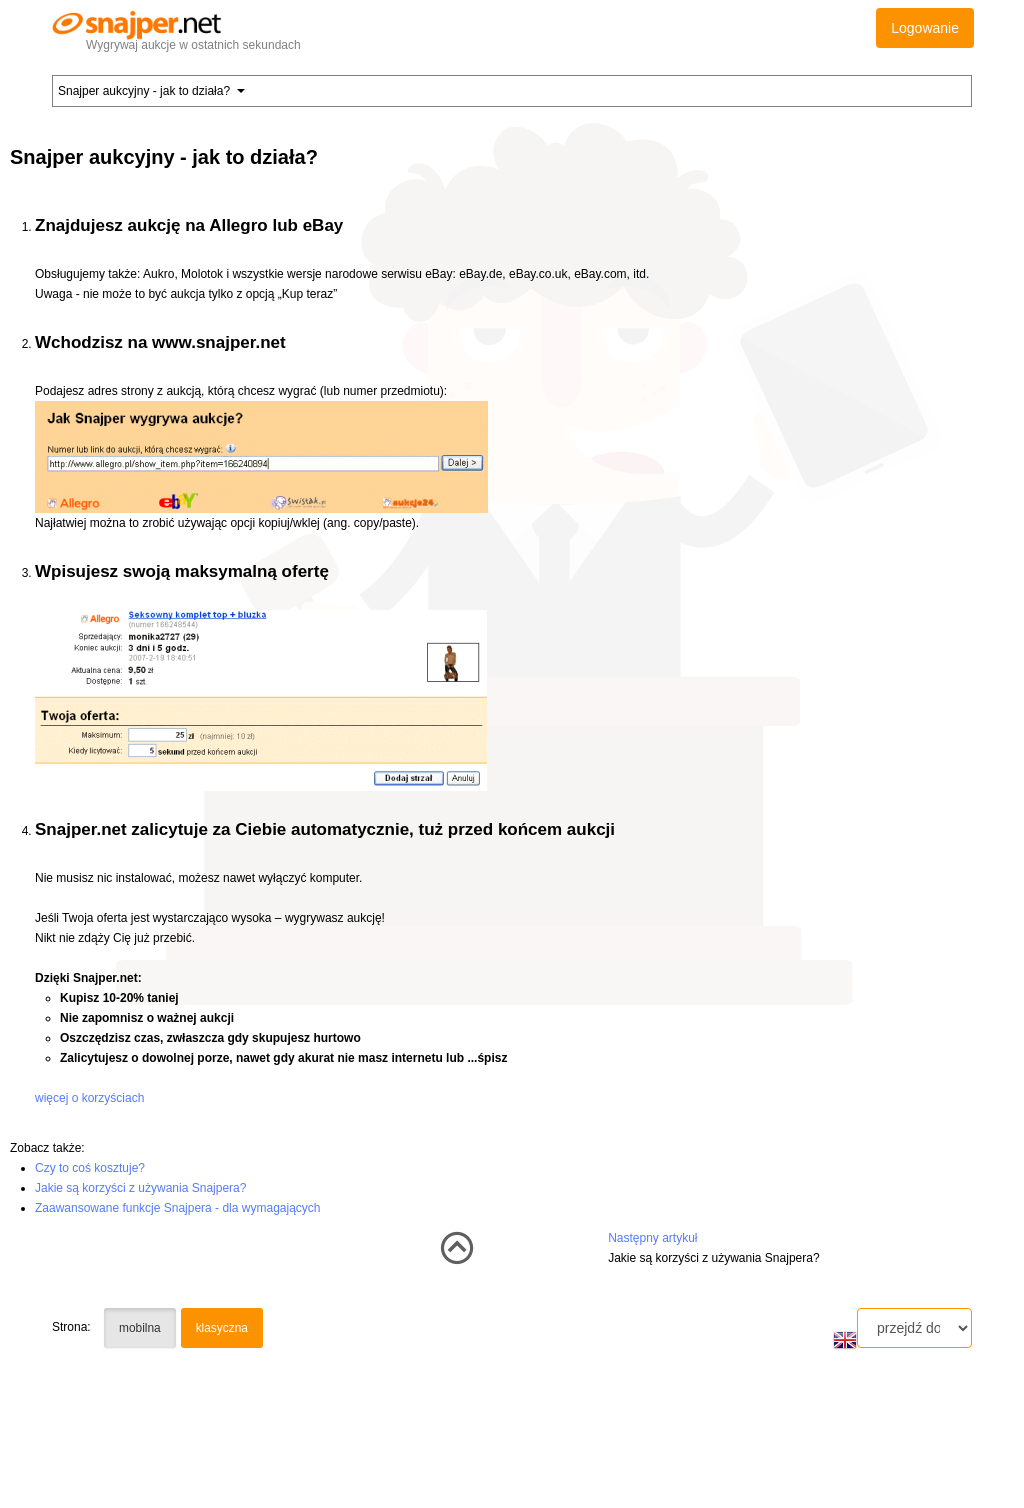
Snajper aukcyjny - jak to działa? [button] (151, 91)
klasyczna (222, 1328)
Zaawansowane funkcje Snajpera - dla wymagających (178, 1208)
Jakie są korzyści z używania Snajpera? (140, 1188)
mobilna (140, 1328)
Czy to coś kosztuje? (90, 1168)
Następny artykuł (652, 1238)
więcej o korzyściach (89, 1098)
